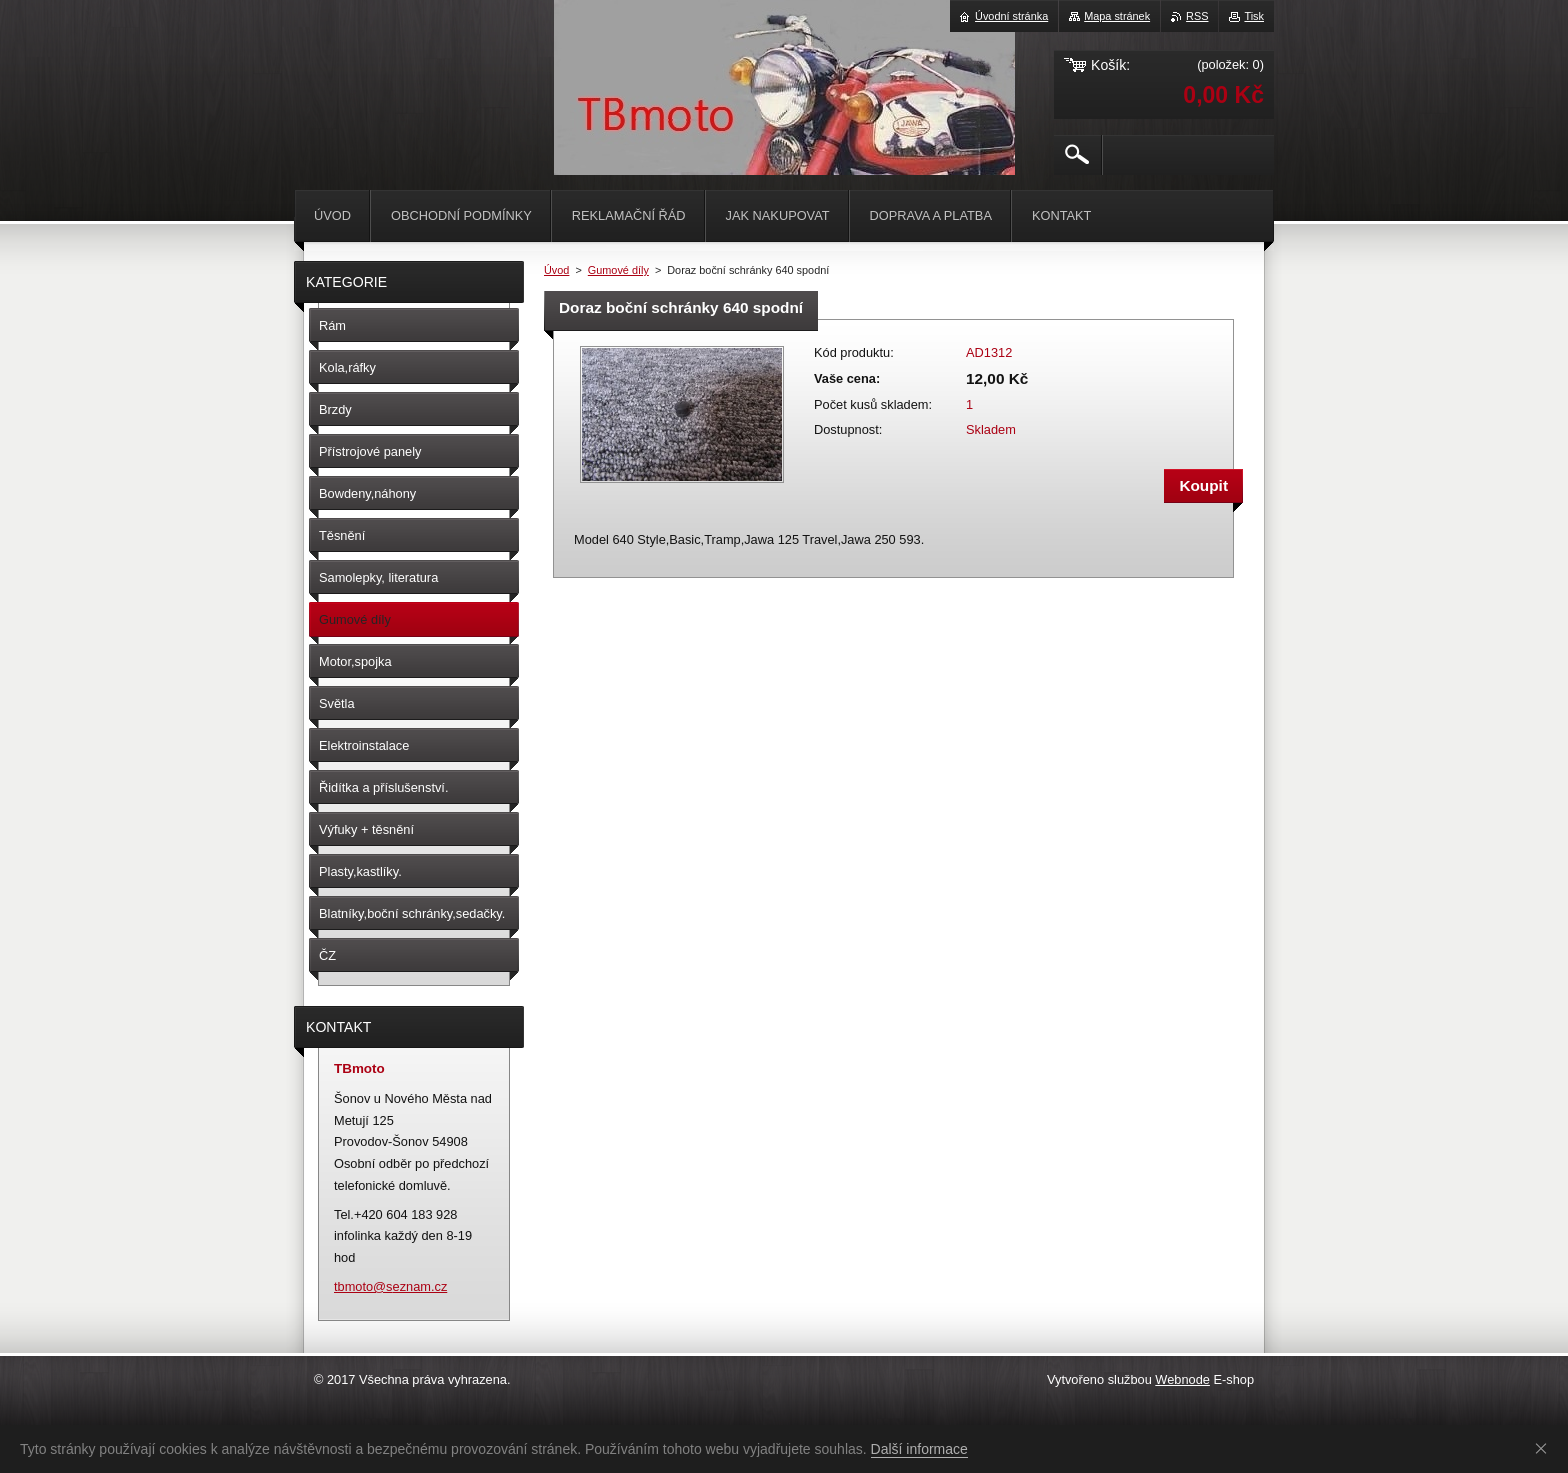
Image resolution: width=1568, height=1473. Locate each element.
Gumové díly (618, 270)
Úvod (556, 270)
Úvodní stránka (1011, 16)
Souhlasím (1545, 1448)
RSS (1197, 16)
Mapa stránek (1117, 16)
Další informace (919, 1449)
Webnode (1182, 1379)
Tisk (1254, 16)
